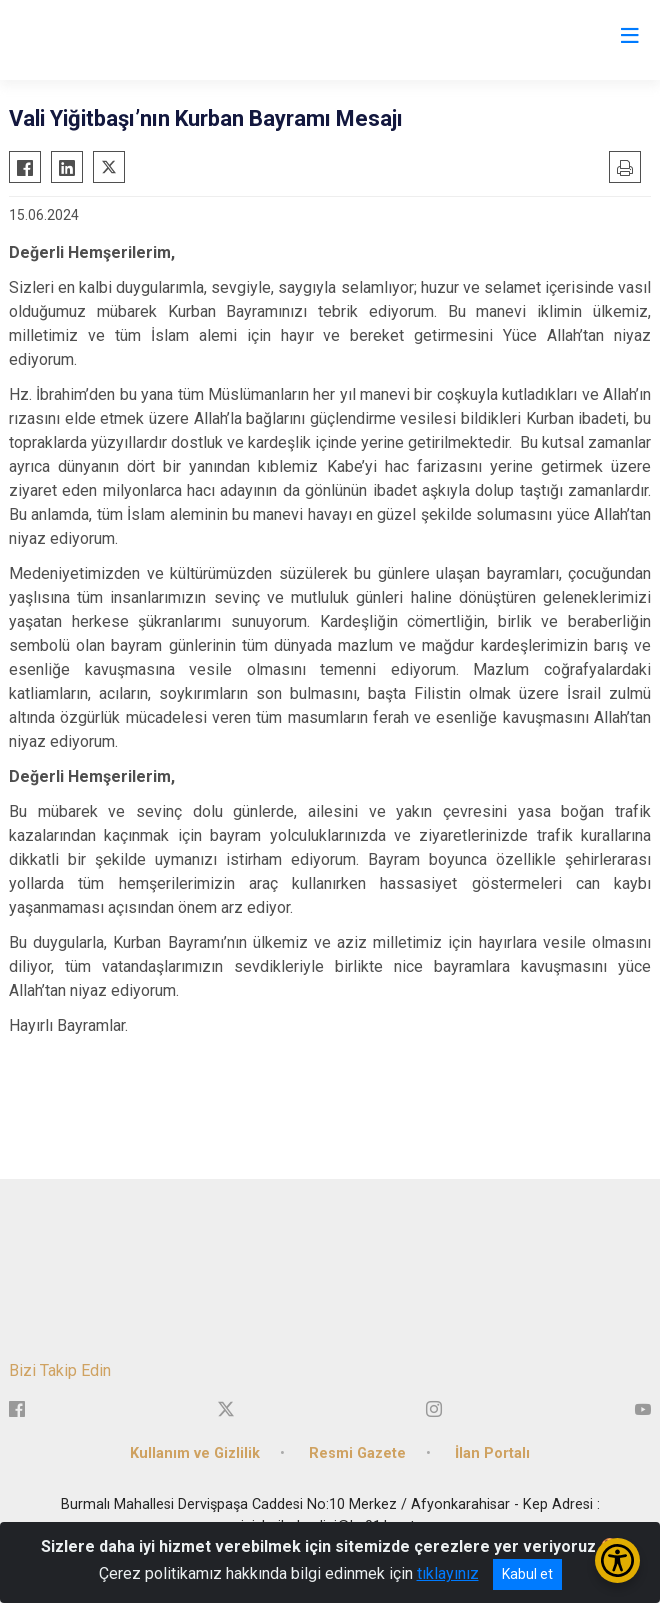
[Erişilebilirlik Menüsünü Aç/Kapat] (617, 1560)
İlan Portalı (492, 1453)
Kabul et (527, 1574)
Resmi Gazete (357, 1453)
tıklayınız (448, 1573)
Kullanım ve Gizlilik (195, 1453)
